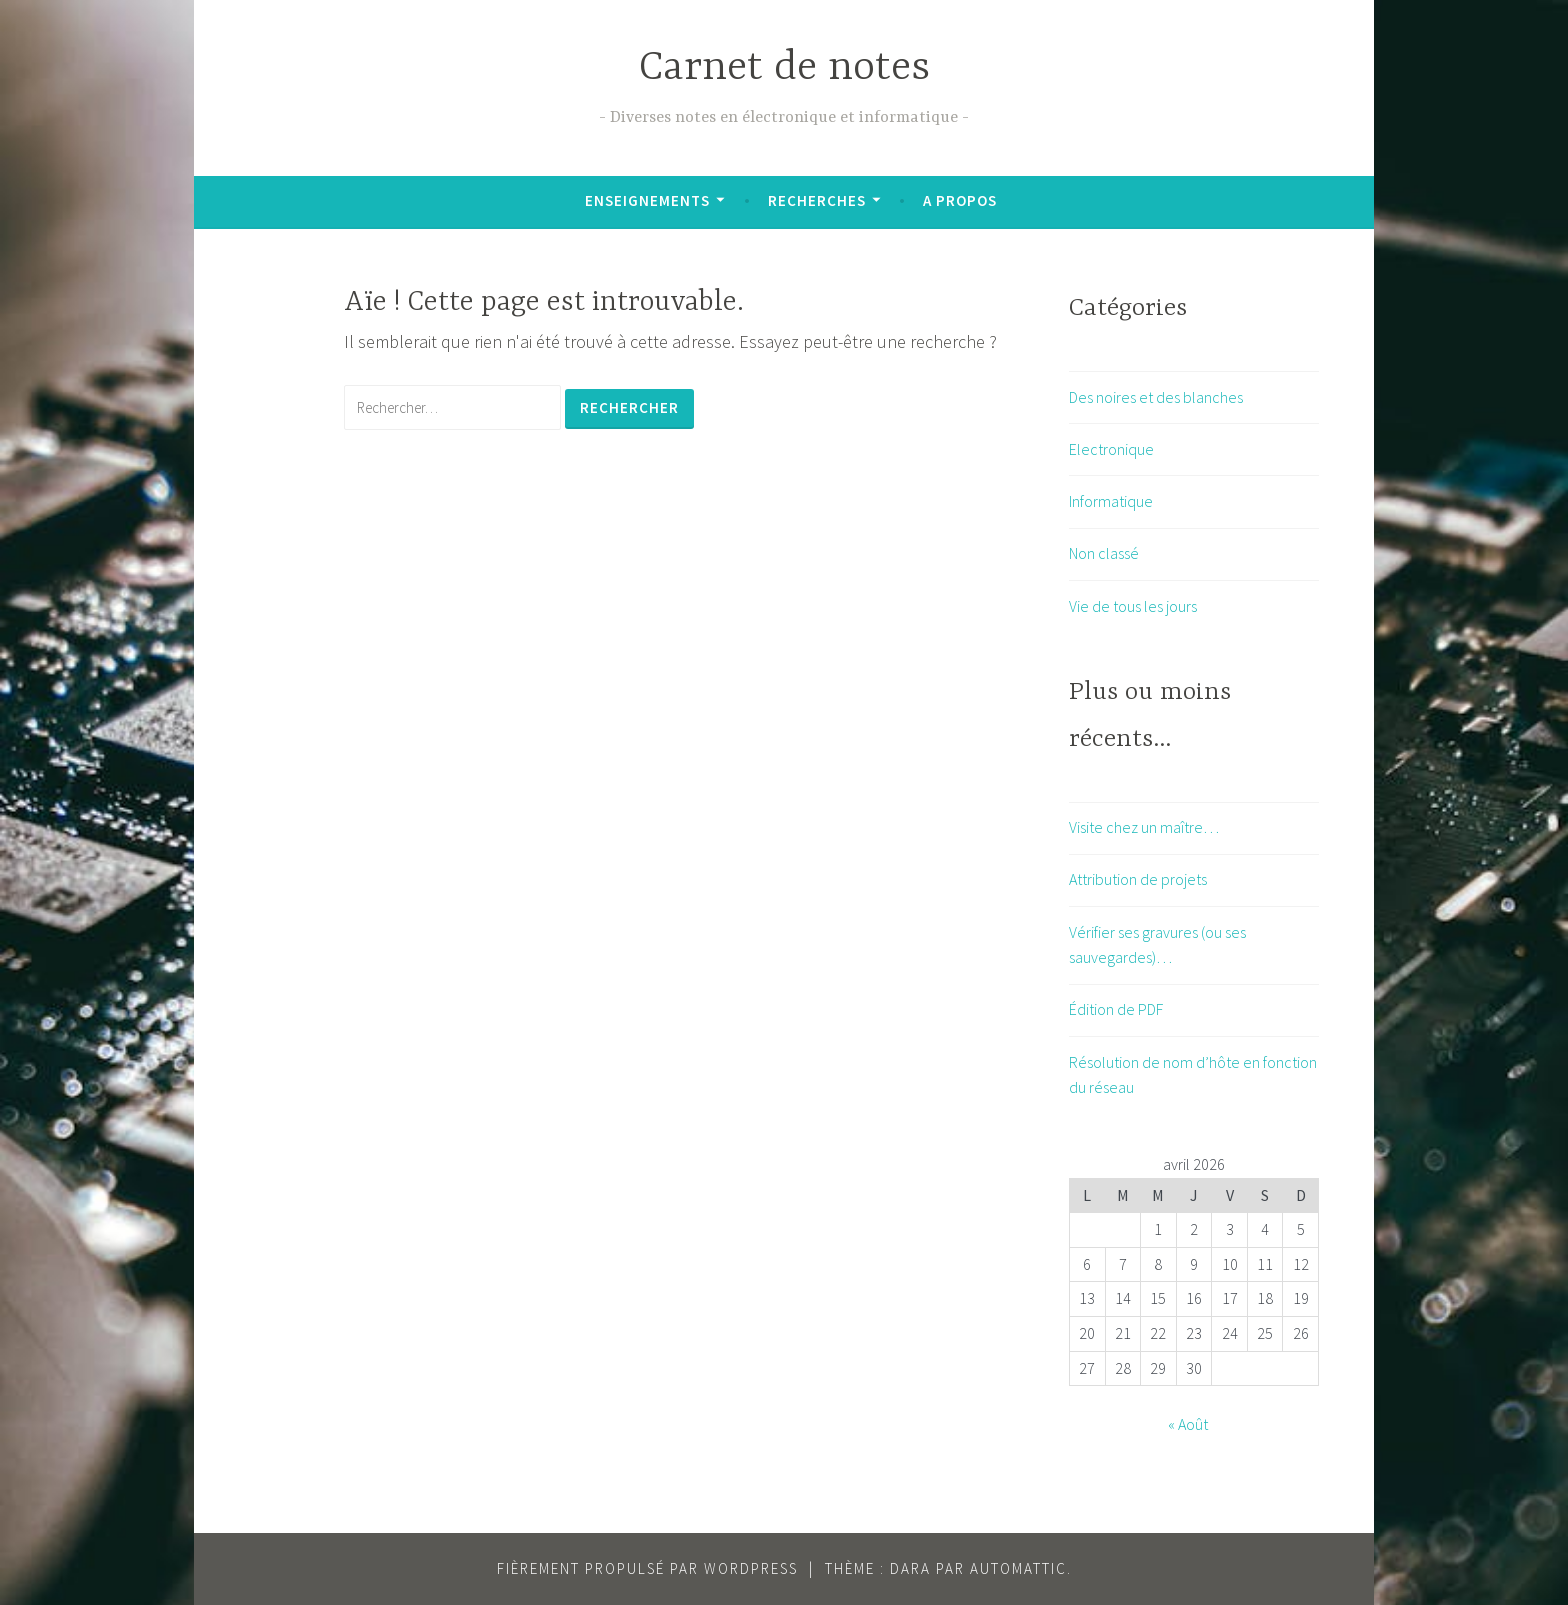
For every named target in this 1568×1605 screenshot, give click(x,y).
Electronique (1111, 449)
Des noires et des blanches (1156, 397)
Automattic (1018, 1568)
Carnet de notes (784, 68)
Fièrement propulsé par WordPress (647, 1568)
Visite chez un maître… (1144, 827)
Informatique (1111, 501)
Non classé (1104, 553)
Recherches (817, 200)
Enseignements (647, 200)
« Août (1188, 1424)
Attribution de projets (1138, 879)
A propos (960, 200)
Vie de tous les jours (1133, 606)
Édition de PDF (1116, 1009)
